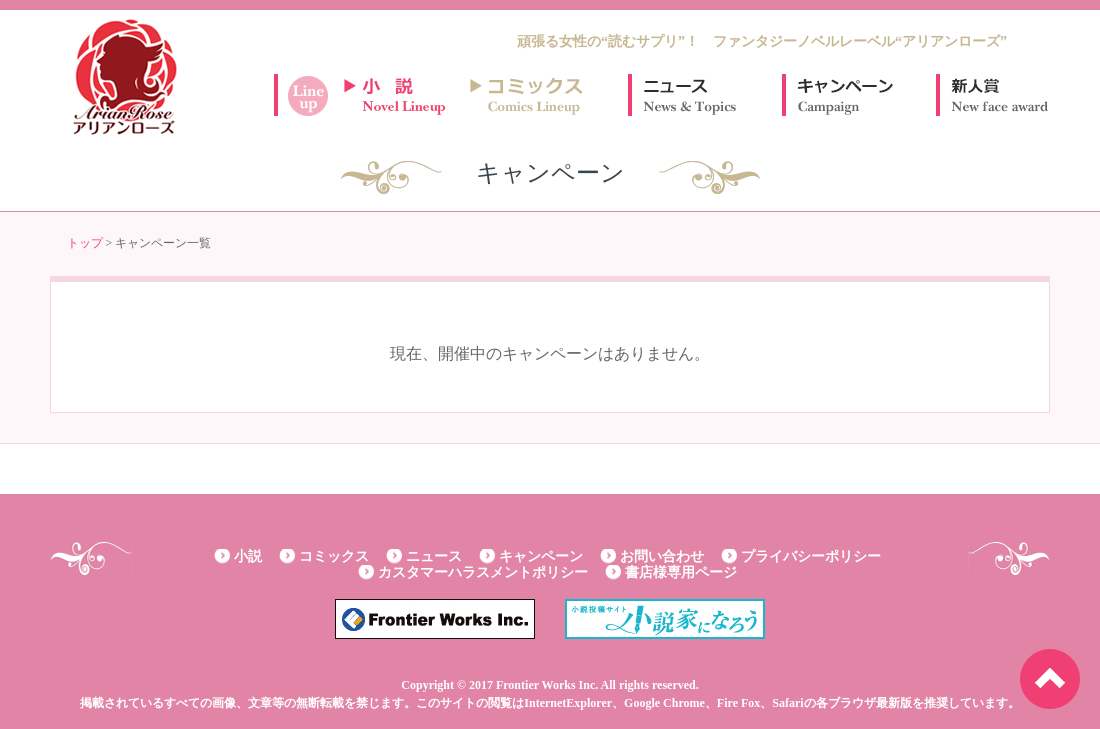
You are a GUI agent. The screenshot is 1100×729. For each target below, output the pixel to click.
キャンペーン (844, 95)
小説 (248, 556)
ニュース (690, 95)
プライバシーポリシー (811, 556)
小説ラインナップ (404, 95)
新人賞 (998, 95)
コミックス (334, 556)
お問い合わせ (662, 556)
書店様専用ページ (681, 572)
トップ (85, 243)
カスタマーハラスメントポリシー (483, 572)
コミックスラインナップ (530, 95)
